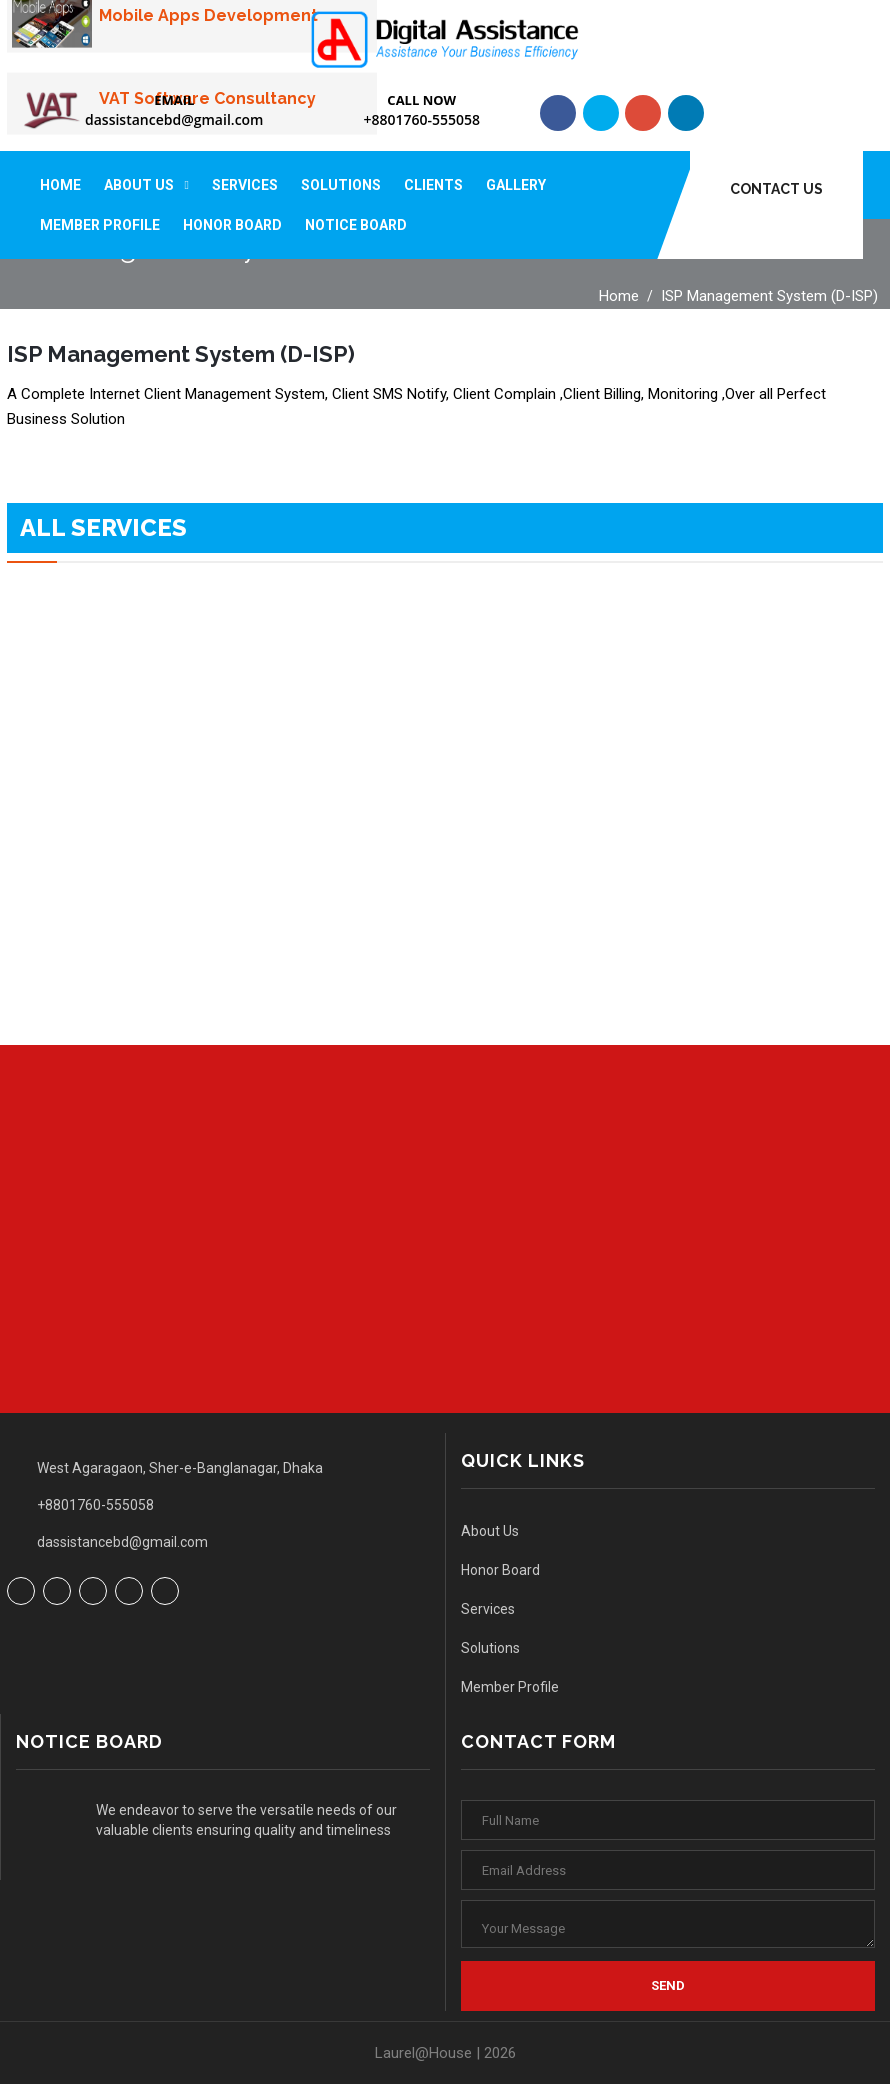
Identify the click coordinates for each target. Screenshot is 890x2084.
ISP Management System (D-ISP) (769, 296)
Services (245, 185)
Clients (433, 185)
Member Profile (100, 225)
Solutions (341, 185)
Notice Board (356, 225)
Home (60, 185)
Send (668, 1985)
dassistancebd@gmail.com (174, 119)
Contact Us (776, 189)
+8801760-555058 (421, 119)
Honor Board (232, 225)
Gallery (516, 185)
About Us (139, 185)
